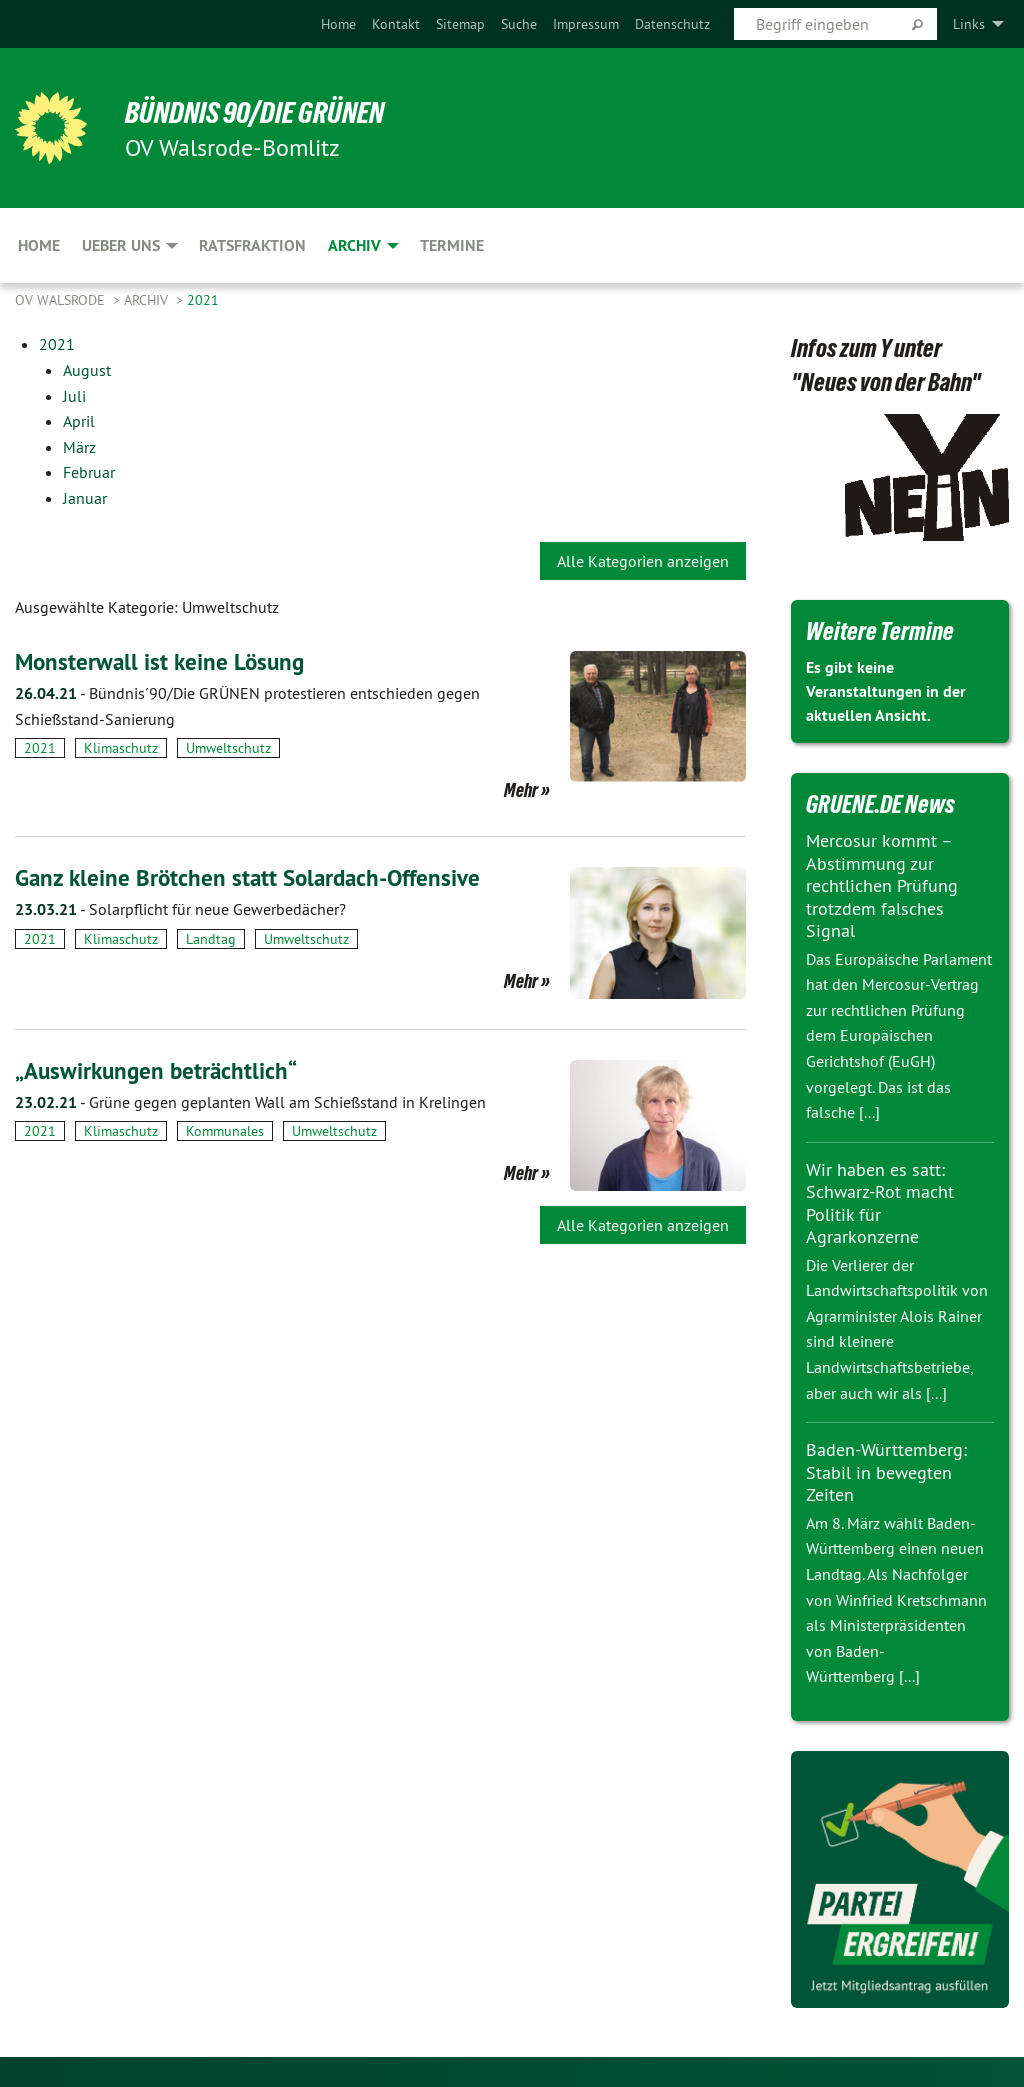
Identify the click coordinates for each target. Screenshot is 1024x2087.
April (79, 421)
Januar (85, 498)
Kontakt (396, 24)
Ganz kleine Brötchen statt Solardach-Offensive (254, 877)
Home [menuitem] (39, 245)
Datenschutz (672, 24)
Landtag (211, 938)
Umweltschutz (228, 748)
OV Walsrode (62, 300)
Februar (89, 472)
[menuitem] (338, 24)
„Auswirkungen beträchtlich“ (160, 1069)
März (79, 447)
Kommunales (225, 1131)
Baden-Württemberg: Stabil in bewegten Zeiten (886, 1472)
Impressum (586, 24)
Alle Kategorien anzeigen (643, 561)
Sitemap (460, 24)
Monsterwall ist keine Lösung (163, 661)
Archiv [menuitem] (354, 245)
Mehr (521, 790)
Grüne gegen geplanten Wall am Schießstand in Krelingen (250, 1101)
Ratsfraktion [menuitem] (252, 245)
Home (338, 24)
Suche (519, 24)
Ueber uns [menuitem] (121, 245)
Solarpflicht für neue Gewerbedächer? (180, 909)
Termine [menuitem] (452, 245)
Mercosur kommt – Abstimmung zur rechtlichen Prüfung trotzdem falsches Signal (882, 885)
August (87, 370)
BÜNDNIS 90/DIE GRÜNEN (261, 112)
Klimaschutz (121, 748)
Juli (74, 396)
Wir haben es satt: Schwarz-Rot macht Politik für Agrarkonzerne (880, 1203)
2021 (203, 300)
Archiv (148, 300)
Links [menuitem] (969, 24)
